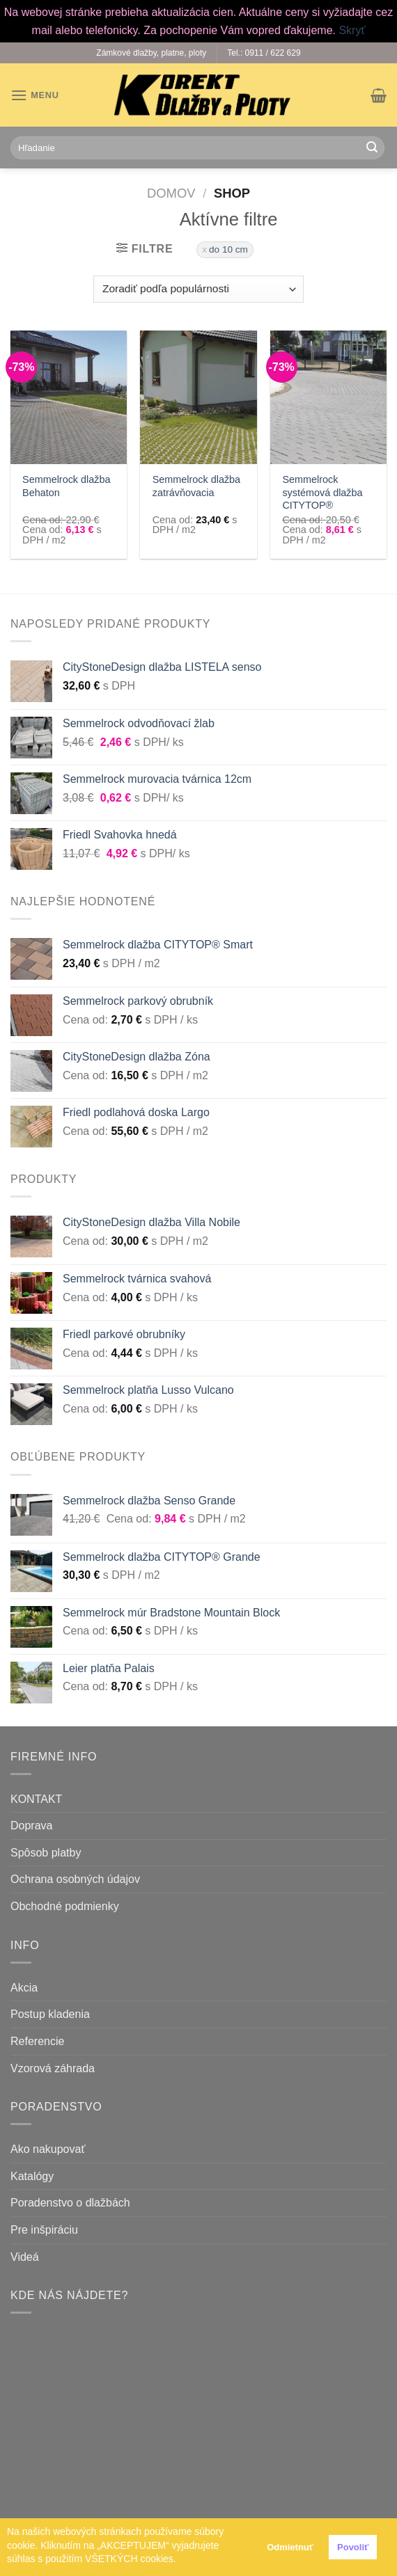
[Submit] (372, 147)
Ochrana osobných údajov (75, 1879)
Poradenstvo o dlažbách (70, 2203)
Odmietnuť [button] (290, 2547)
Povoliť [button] (352, 2547)
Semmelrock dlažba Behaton (66, 486)
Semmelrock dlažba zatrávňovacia (196, 486)
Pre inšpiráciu (44, 2230)
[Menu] (34, 95)
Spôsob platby (45, 1853)
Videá (24, 2257)
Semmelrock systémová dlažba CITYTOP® (322, 492)
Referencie (37, 2041)
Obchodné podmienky (64, 1906)
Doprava (31, 1825)
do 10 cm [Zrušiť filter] (228, 249)
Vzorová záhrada (52, 2068)
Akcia (24, 1988)
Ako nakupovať (47, 2149)
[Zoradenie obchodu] (198, 289)
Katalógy (32, 2176)
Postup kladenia (50, 2014)
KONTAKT (36, 1799)
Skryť (351, 30)
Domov (171, 193)
